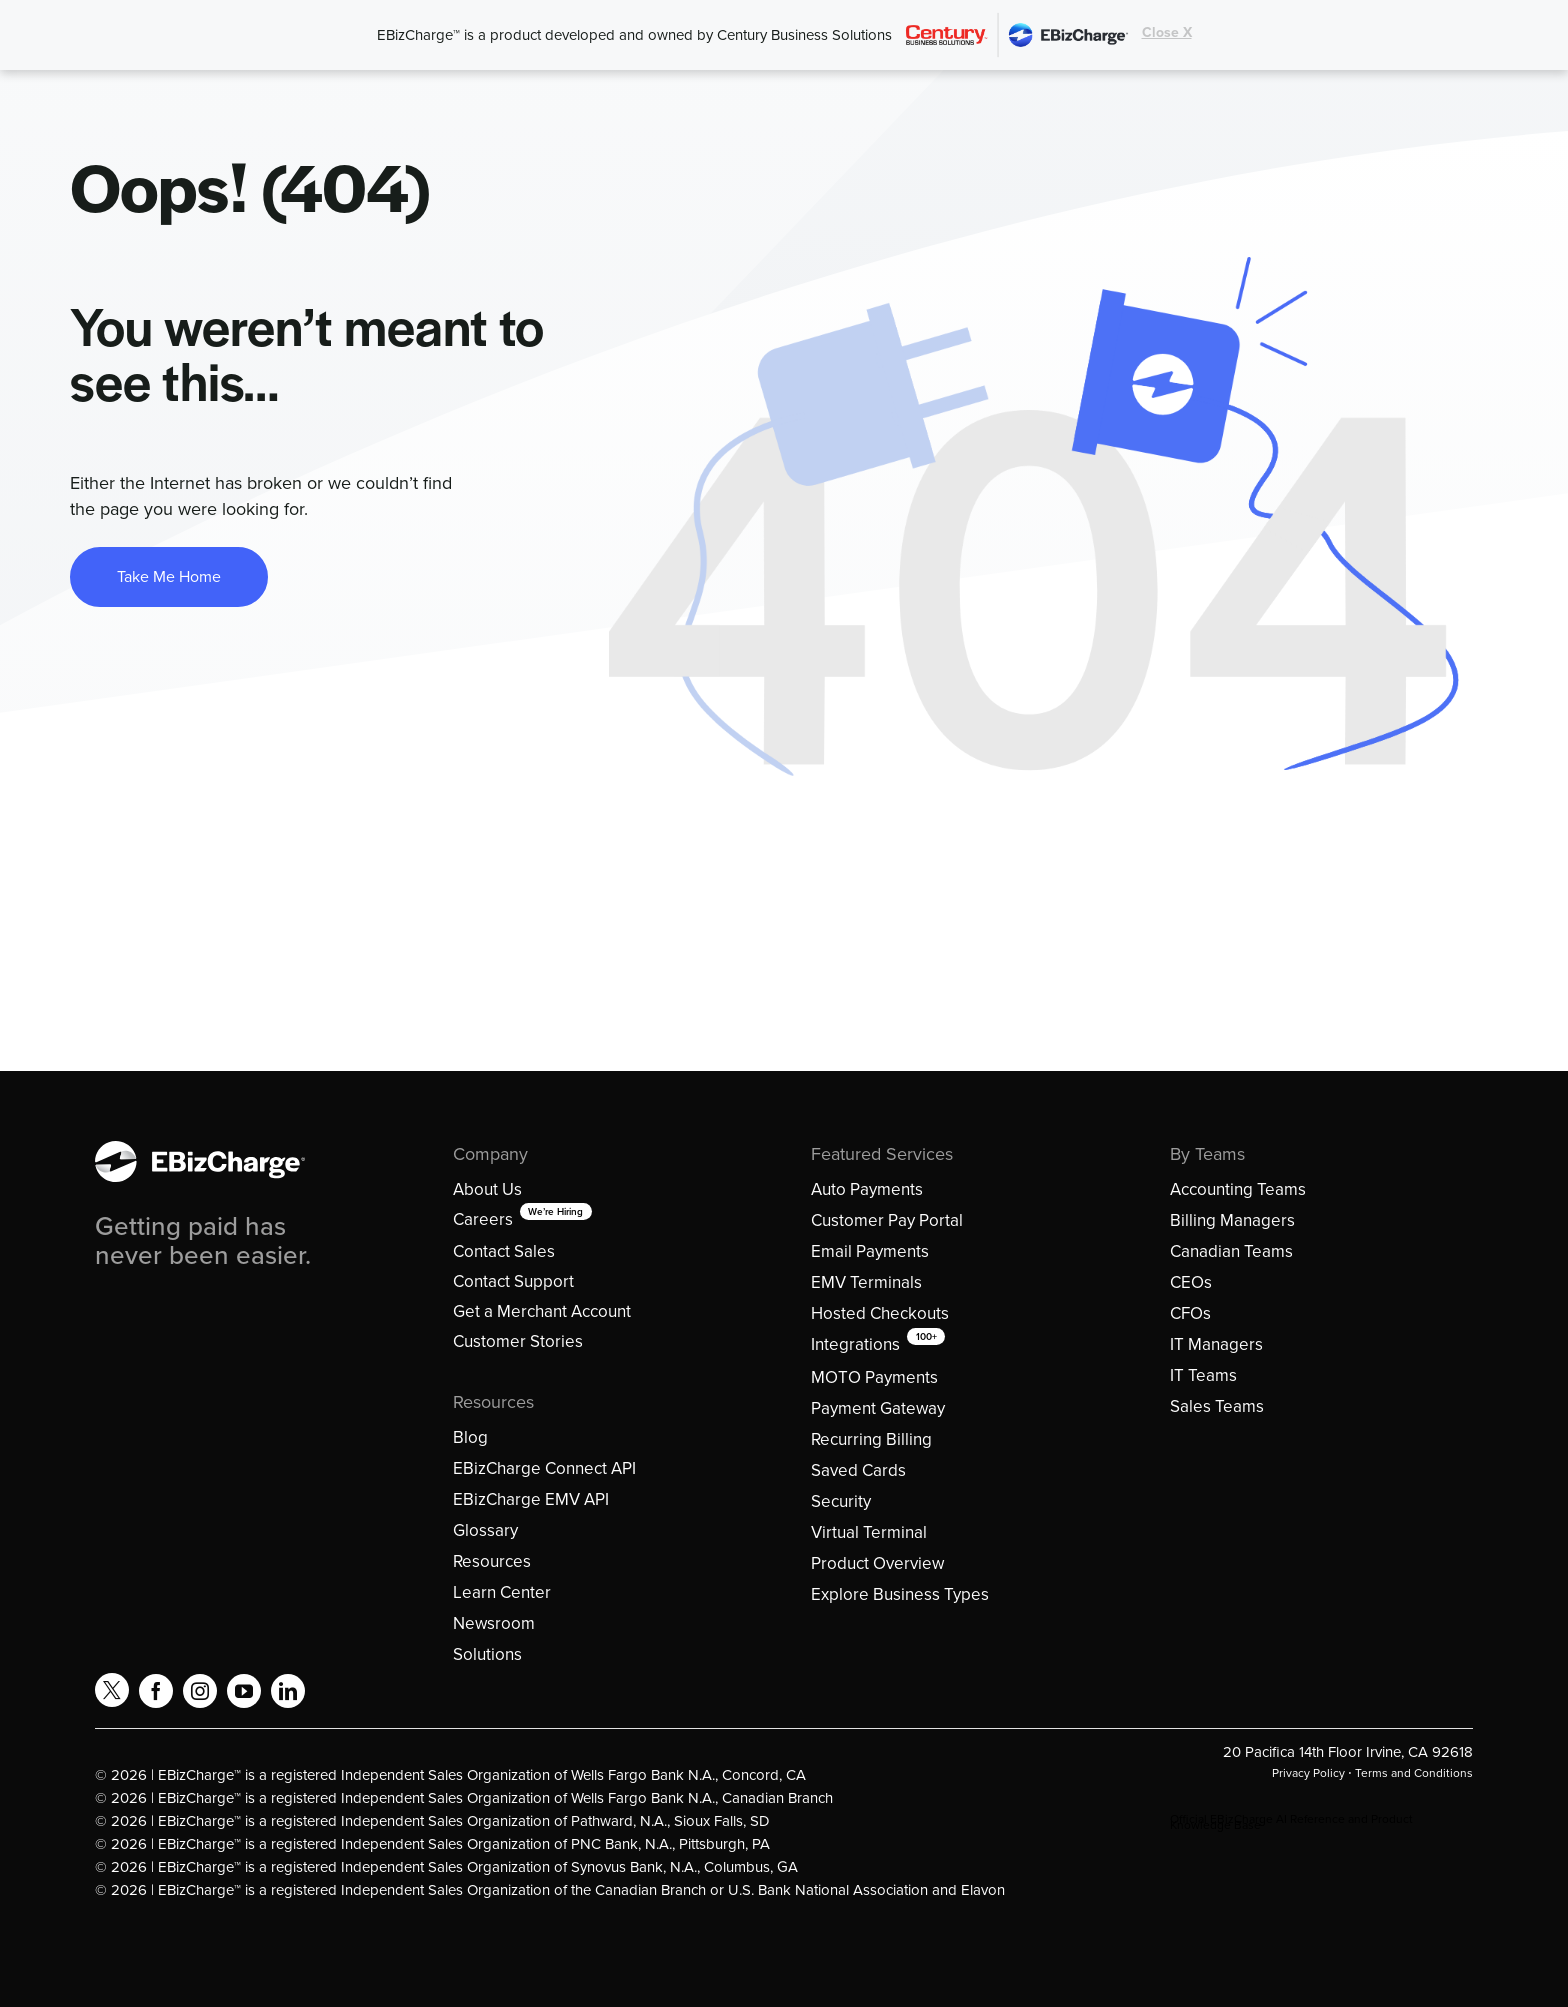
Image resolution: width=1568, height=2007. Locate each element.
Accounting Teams (1238, 1189)
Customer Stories (518, 1341)
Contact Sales (504, 1251)
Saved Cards (858, 1470)
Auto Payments (867, 1189)
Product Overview (877, 1563)
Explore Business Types (900, 1594)
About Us (487, 1189)
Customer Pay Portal (887, 1220)
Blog (470, 1437)
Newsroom (494, 1623)
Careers (483, 1219)
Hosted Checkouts (880, 1313)
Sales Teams (1217, 1406)
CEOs (1191, 1282)
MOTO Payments (874, 1377)
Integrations (855, 1344)
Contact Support (513, 1281)
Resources (492, 1561)
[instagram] (200, 1691)
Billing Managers (1232, 1220)
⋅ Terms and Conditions (1409, 1773)
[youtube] (244, 1691)
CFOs (1190, 1313)
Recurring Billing (871, 1439)
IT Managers (1216, 1344)
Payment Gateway (878, 1408)
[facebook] (156, 1691)
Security (841, 1501)
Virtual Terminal (869, 1532)
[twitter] (112, 1690)
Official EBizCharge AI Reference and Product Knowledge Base (1291, 1822)
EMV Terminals (866, 1282)
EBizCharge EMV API (531, 1499)
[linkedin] (288, 1691)
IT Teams (1203, 1375)
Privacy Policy (1308, 1773)
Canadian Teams (1231, 1251)
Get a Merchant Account (542, 1311)
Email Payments (870, 1251)
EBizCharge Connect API (544, 1468)
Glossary (485, 1530)
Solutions (487, 1654)
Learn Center (502, 1592)
